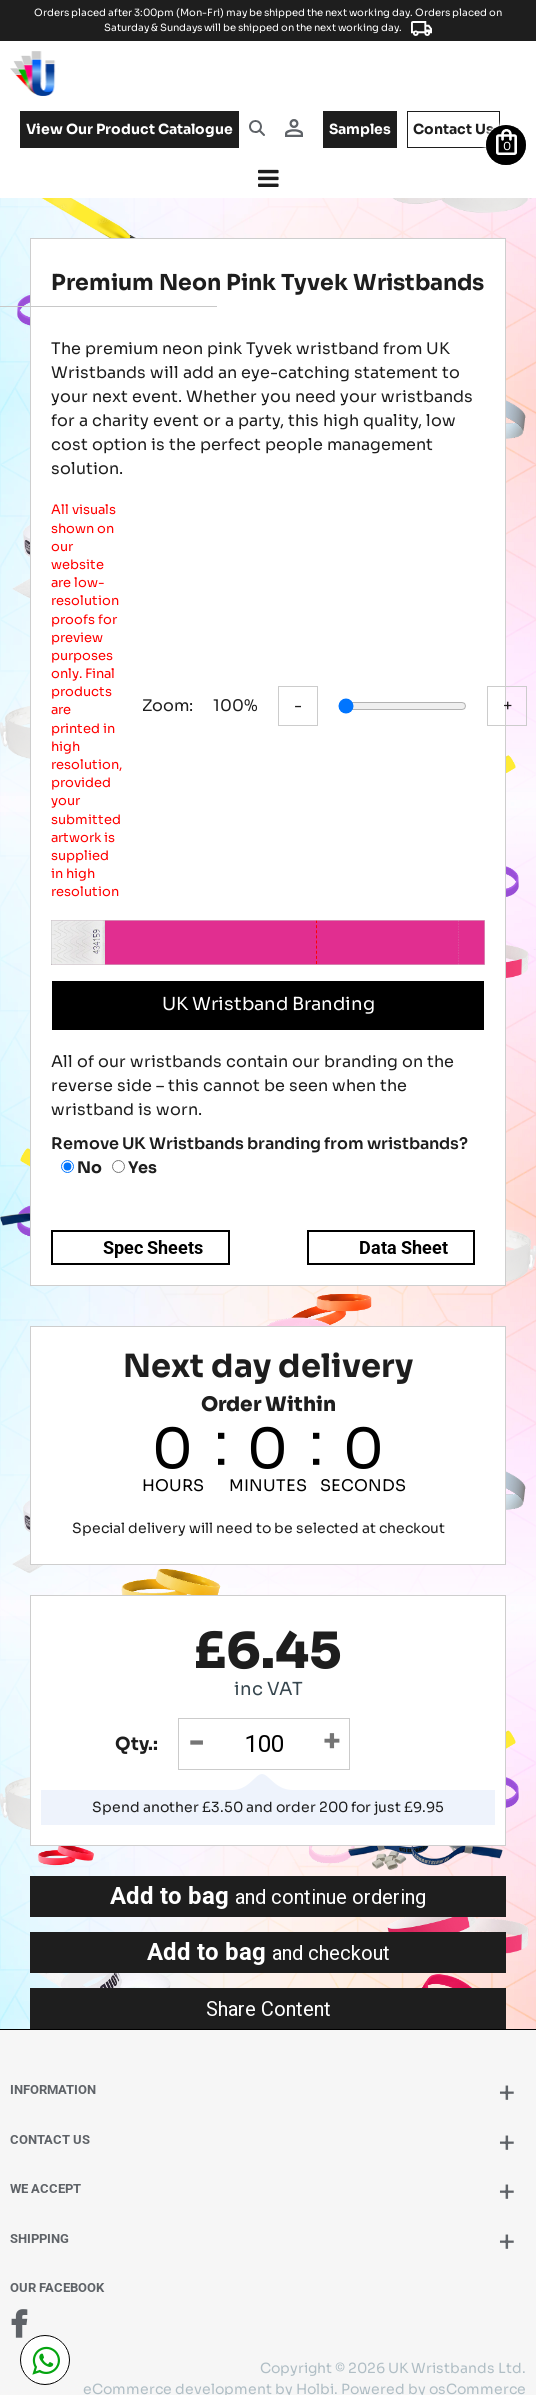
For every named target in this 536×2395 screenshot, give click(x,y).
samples (360, 129)
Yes (134, 1148)
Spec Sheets (153, 1228)
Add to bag (268, 1878)
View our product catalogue (129, 129)
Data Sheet (403, 1228)
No (81, 1148)
